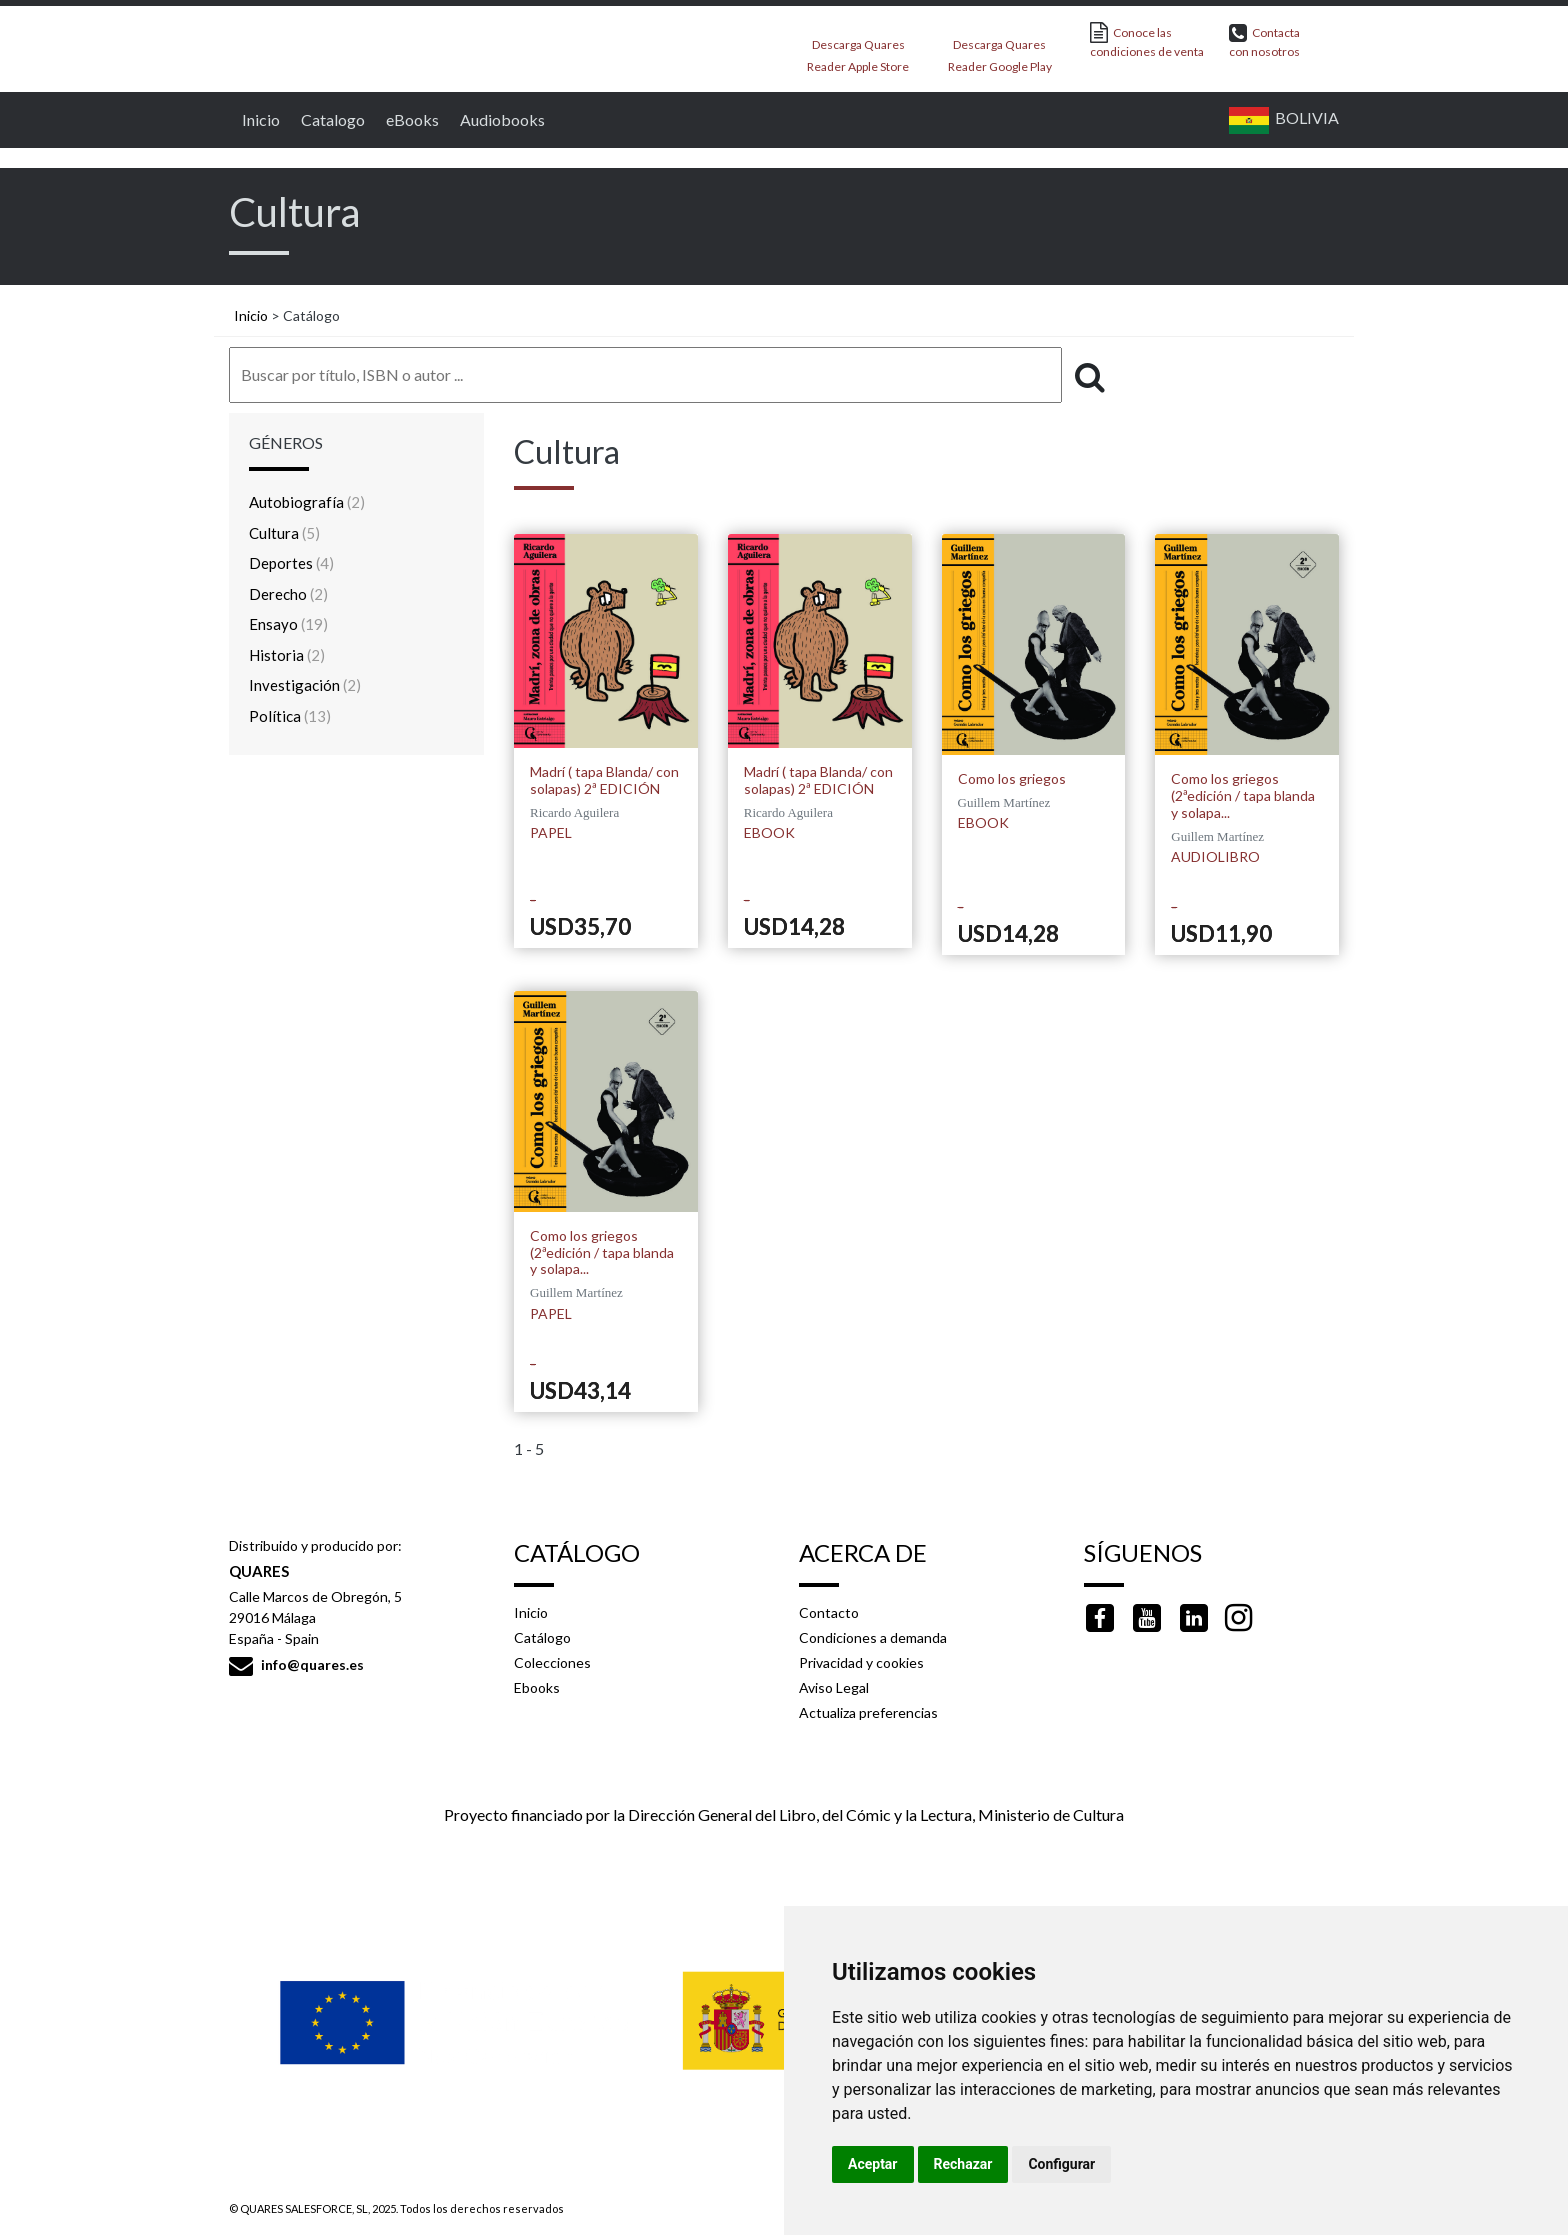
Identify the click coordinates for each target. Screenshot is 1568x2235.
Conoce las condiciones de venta (1147, 40)
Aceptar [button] (873, 2164)
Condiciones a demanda (873, 1637)
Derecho (288, 594)
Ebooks (537, 1687)
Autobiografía (307, 502)
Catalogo (330, 119)
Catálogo (542, 1637)
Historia (287, 655)
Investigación (305, 685)
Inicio (258, 119)
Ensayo (288, 624)
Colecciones (552, 1662)
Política (290, 716)
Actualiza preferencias (868, 1712)
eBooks (410, 119)
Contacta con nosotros (1264, 40)
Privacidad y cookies (861, 1662)
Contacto (829, 1612)
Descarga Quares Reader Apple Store (858, 49)
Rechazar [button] (963, 2164)
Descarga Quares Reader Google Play (1000, 49)
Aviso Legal (834, 1687)
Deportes (291, 563)
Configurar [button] (1061, 2164)
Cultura (284, 533)
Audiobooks (500, 119)
